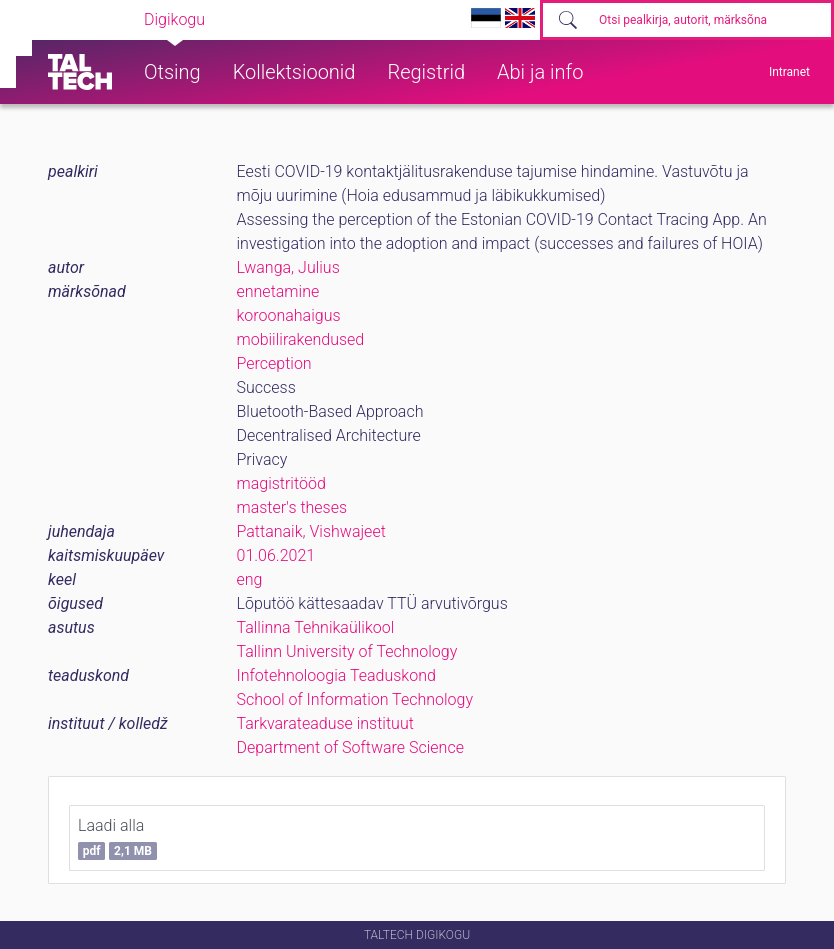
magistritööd (281, 483)
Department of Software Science (350, 747)
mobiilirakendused (301, 339)
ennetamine (278, 291)
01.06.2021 (276, 555)
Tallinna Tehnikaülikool (316, 627)
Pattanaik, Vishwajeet (311, 531)
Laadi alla (117, 838)
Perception (274, 363)
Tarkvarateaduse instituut (325, 723)
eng (250, 579)
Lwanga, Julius (288, 267)
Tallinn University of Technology (347, 651)
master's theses (292, 507)
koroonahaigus (289, 315)
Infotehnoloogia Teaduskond (336, 675)
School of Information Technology (355, 699)
